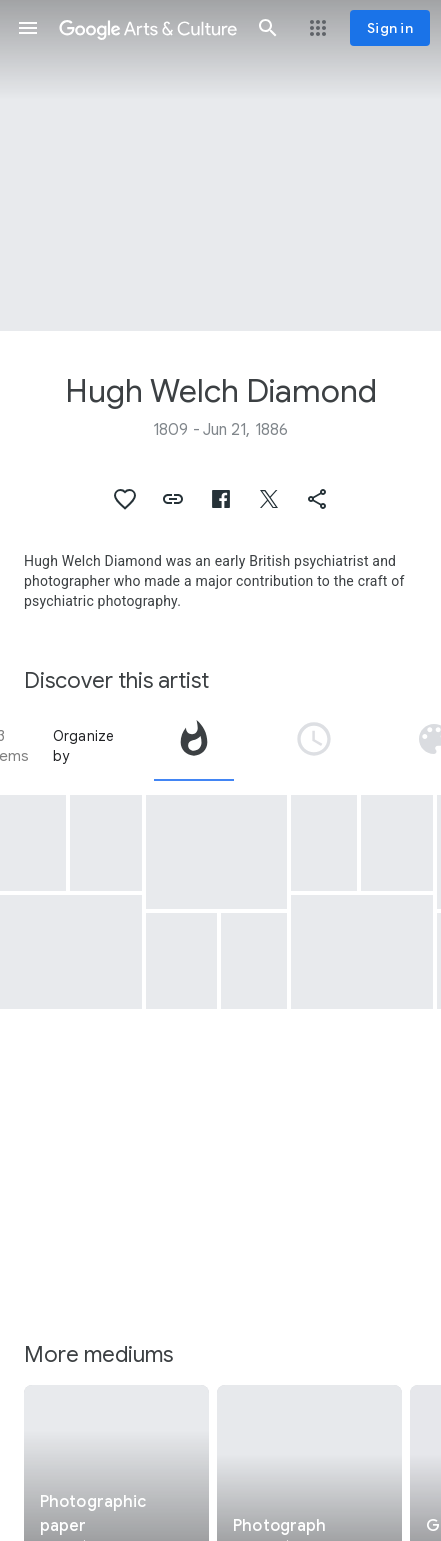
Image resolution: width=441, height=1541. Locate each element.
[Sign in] (390, 28)
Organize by (84, 746)
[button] (28, 28)
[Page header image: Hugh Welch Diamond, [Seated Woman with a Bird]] (220, 165)
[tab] (194, 746)
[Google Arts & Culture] (148, 28)
